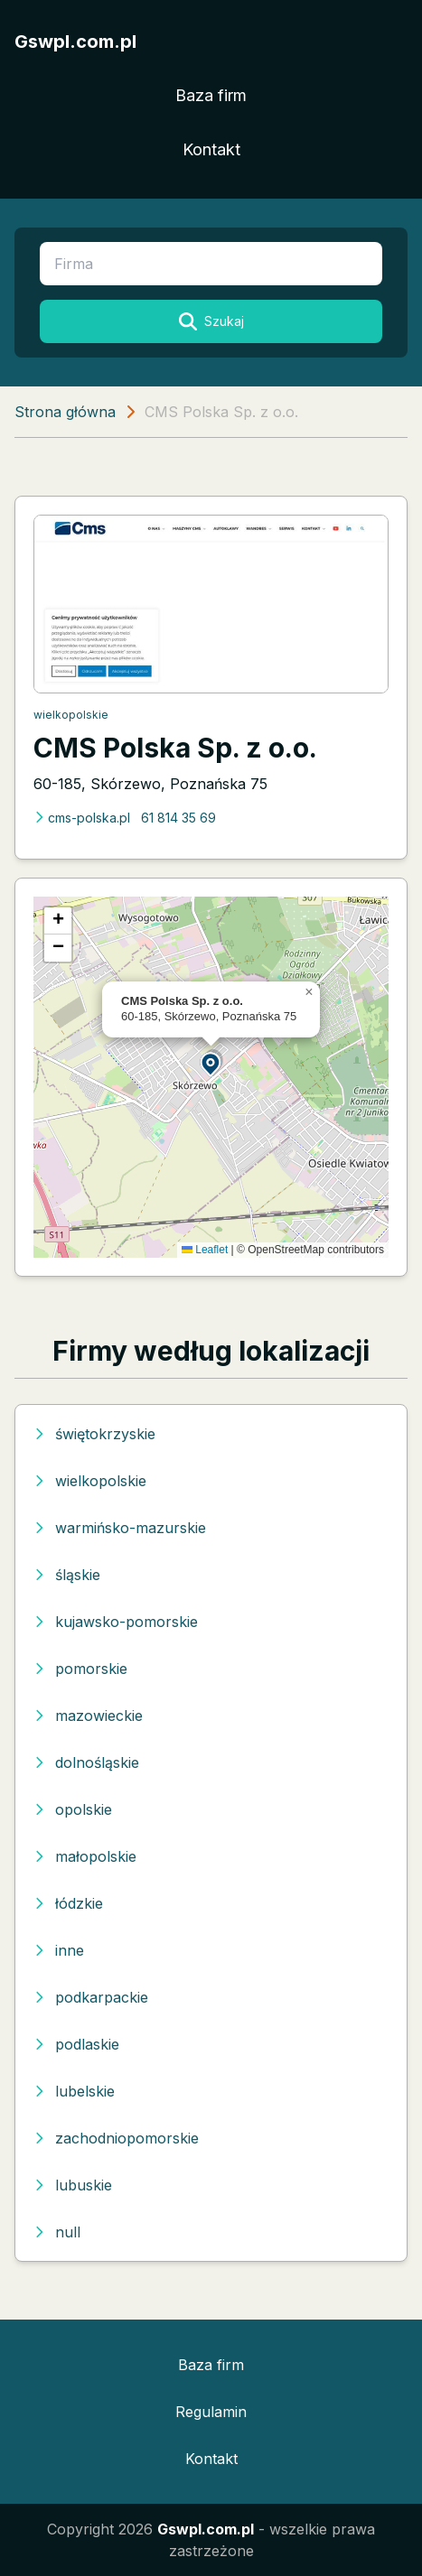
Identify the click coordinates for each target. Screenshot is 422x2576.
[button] (211, 1063)
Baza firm (211, 95)
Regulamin (211, 2412)
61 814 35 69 (178, 817)
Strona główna (65, 412)
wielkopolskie (70, 714)
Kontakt (211, 149)
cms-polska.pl (81, 817)
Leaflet (205, 1249)
